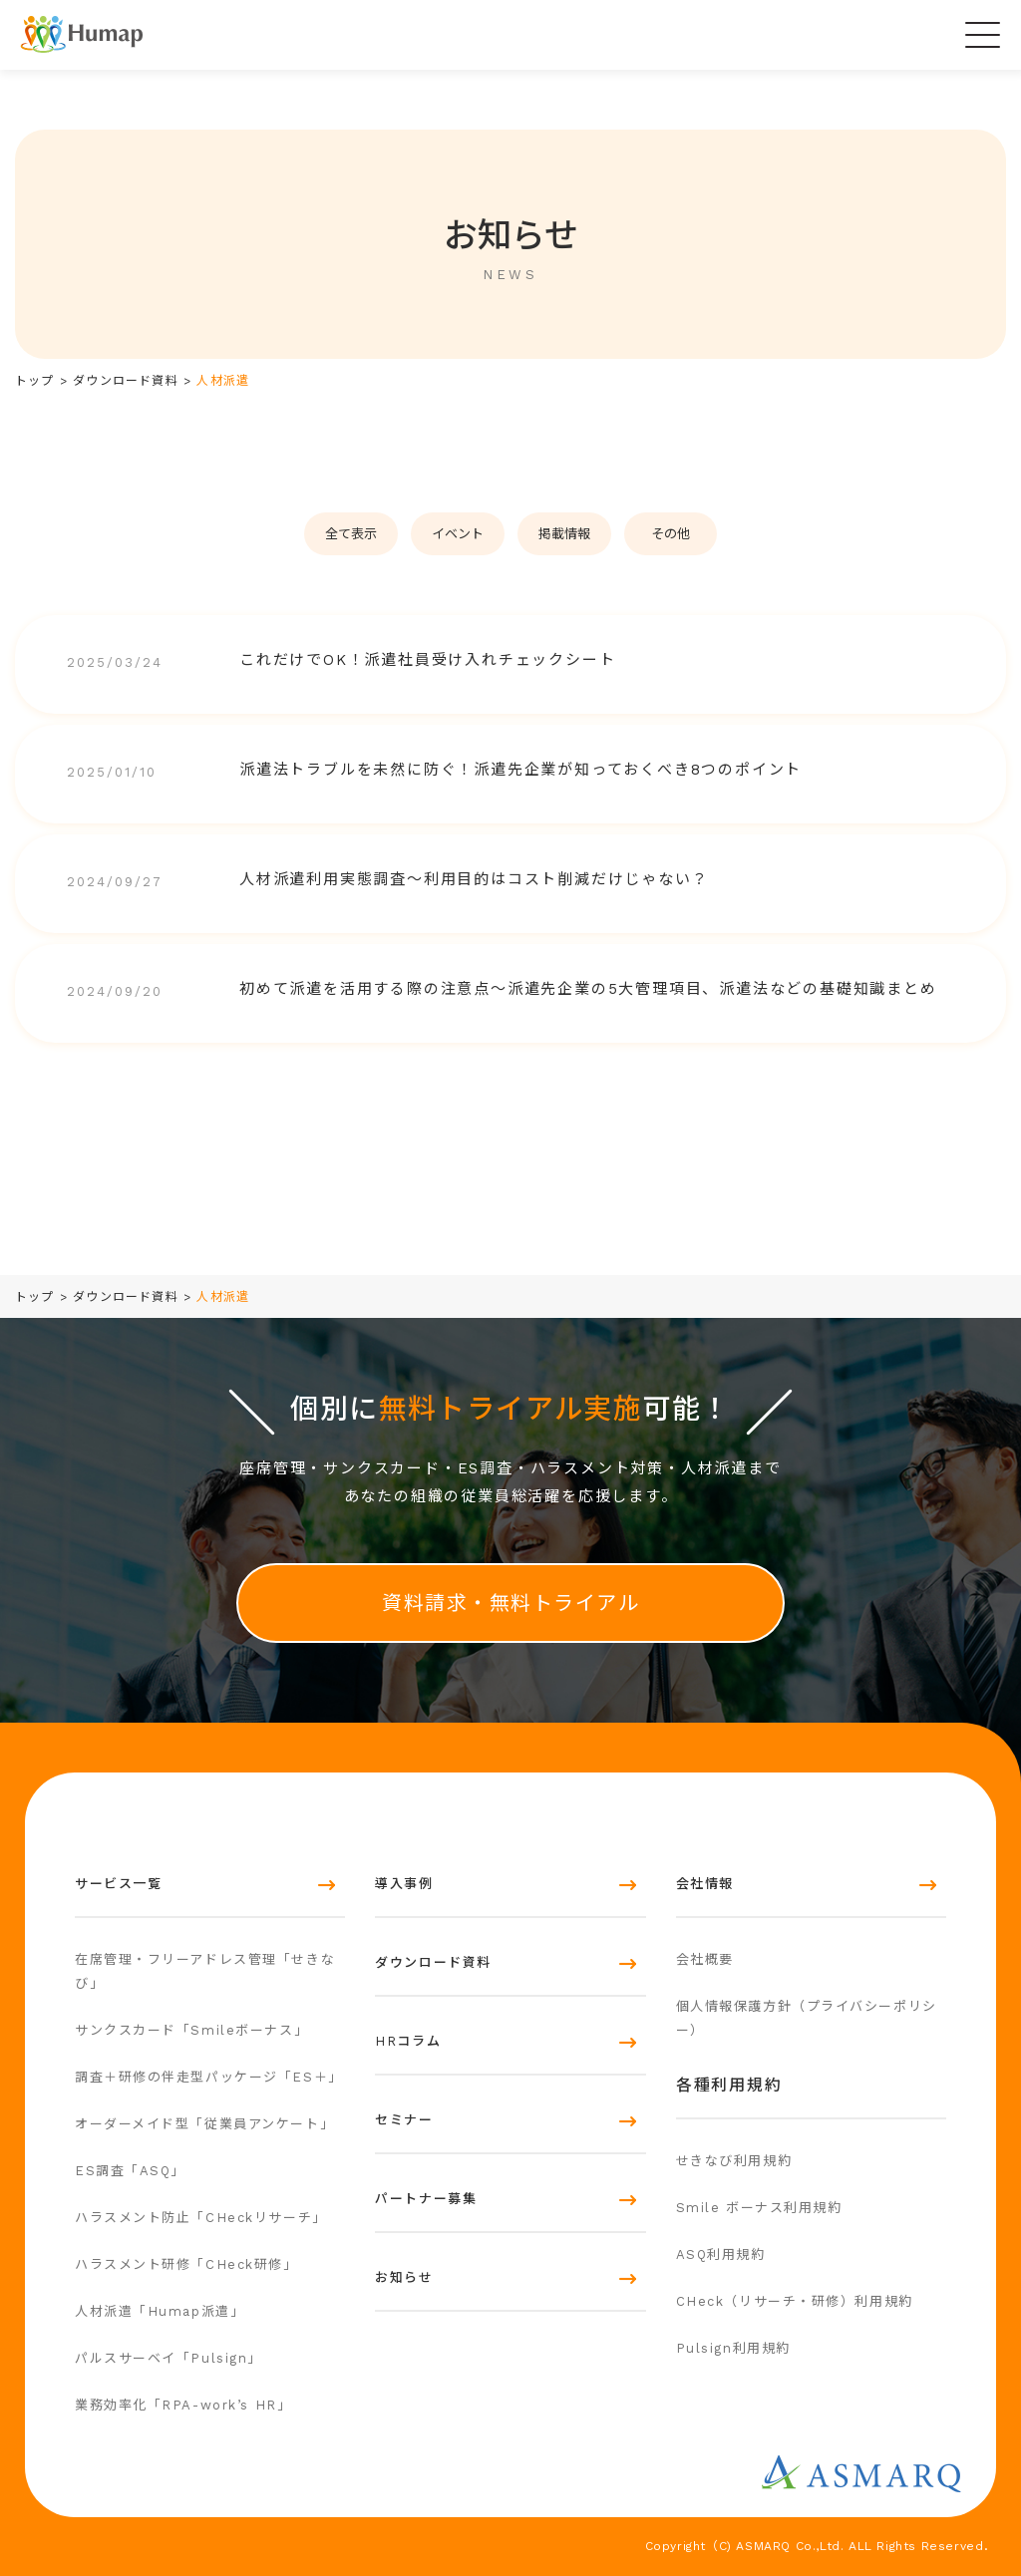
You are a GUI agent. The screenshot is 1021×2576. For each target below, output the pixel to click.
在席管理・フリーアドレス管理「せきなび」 (205, 1971)
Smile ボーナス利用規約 (759, 2207)
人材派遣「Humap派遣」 (159, 2311)
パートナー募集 (426, 2198)
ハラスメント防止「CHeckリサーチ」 (201, 2217)
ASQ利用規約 (721, 2254)
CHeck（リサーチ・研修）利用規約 (794, 2301)
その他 (670, 533)
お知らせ (404, 2277)
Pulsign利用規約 (733, 2348)
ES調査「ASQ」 (130, 2170)
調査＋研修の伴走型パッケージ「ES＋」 (209, 2077)
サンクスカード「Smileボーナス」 (191, 2030)
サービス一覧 (118, 1883)
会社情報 (705, 1883)
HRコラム (408, 2041)
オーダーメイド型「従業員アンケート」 (204, 2123)
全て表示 (351, 533)
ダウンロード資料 (433, 1962)
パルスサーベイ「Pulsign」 (168, 2358)
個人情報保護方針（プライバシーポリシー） (806, 2018)
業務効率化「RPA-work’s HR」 (183, 2405)
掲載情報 (564, 533)
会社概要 (705, 1959)
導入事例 (404, 1883)
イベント (458, 533)
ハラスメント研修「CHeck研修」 (186, 2264)
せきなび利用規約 (734, 2160)
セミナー (404, 2119)
